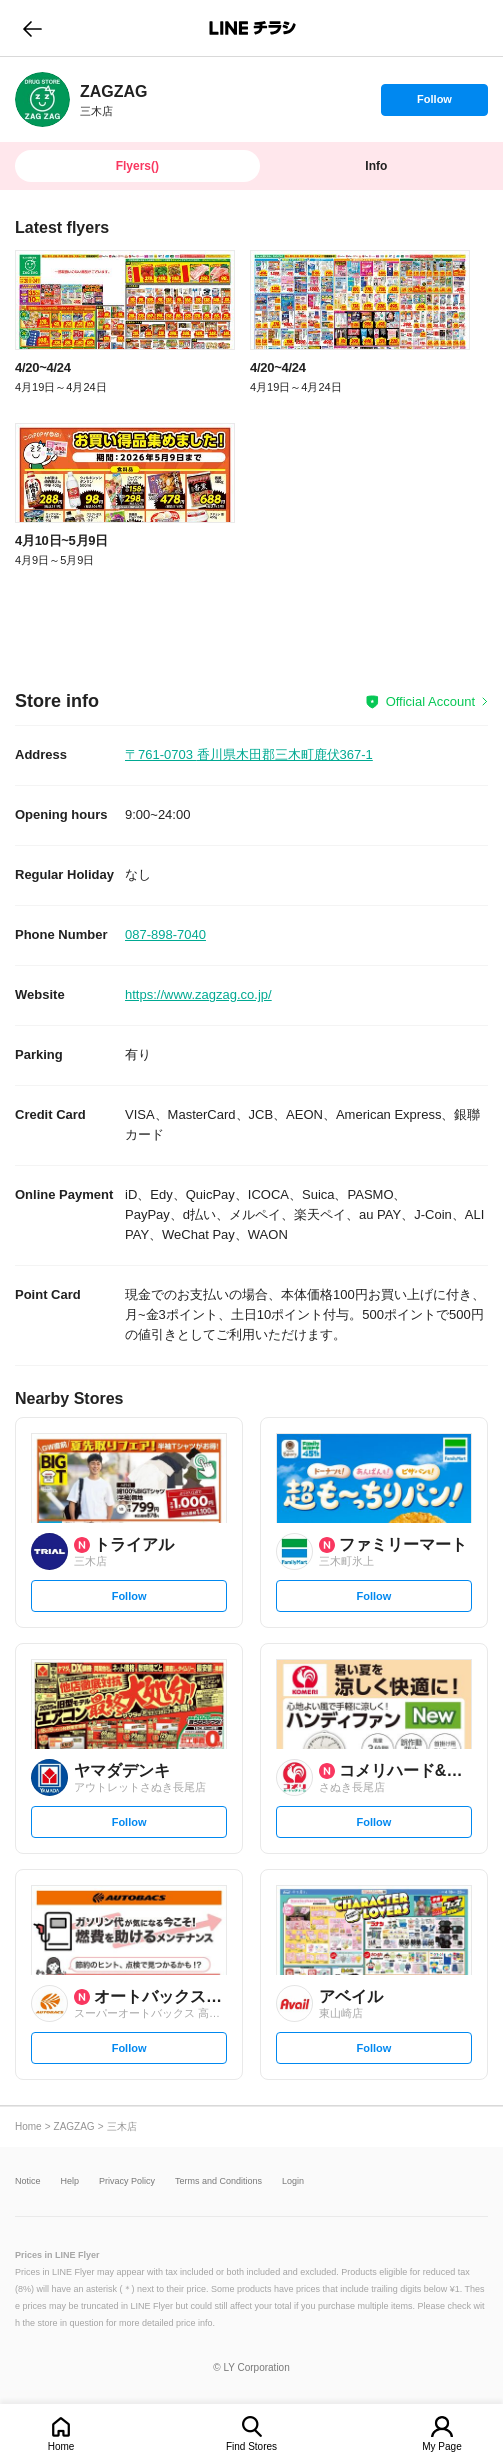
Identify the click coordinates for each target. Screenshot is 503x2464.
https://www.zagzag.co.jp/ (198, 994)
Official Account (430, 701)
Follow (434, 104)
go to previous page (32, 28)
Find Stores (251, 2446)
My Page (441, 2446)
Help (70, 2181)
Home (61, 2446)
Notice (28, 2181)
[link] (42, 99)
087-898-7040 (165, 934)
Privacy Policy (127, 2181)
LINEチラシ (253, 28)
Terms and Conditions (218, 2181)
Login (293, 2181)
